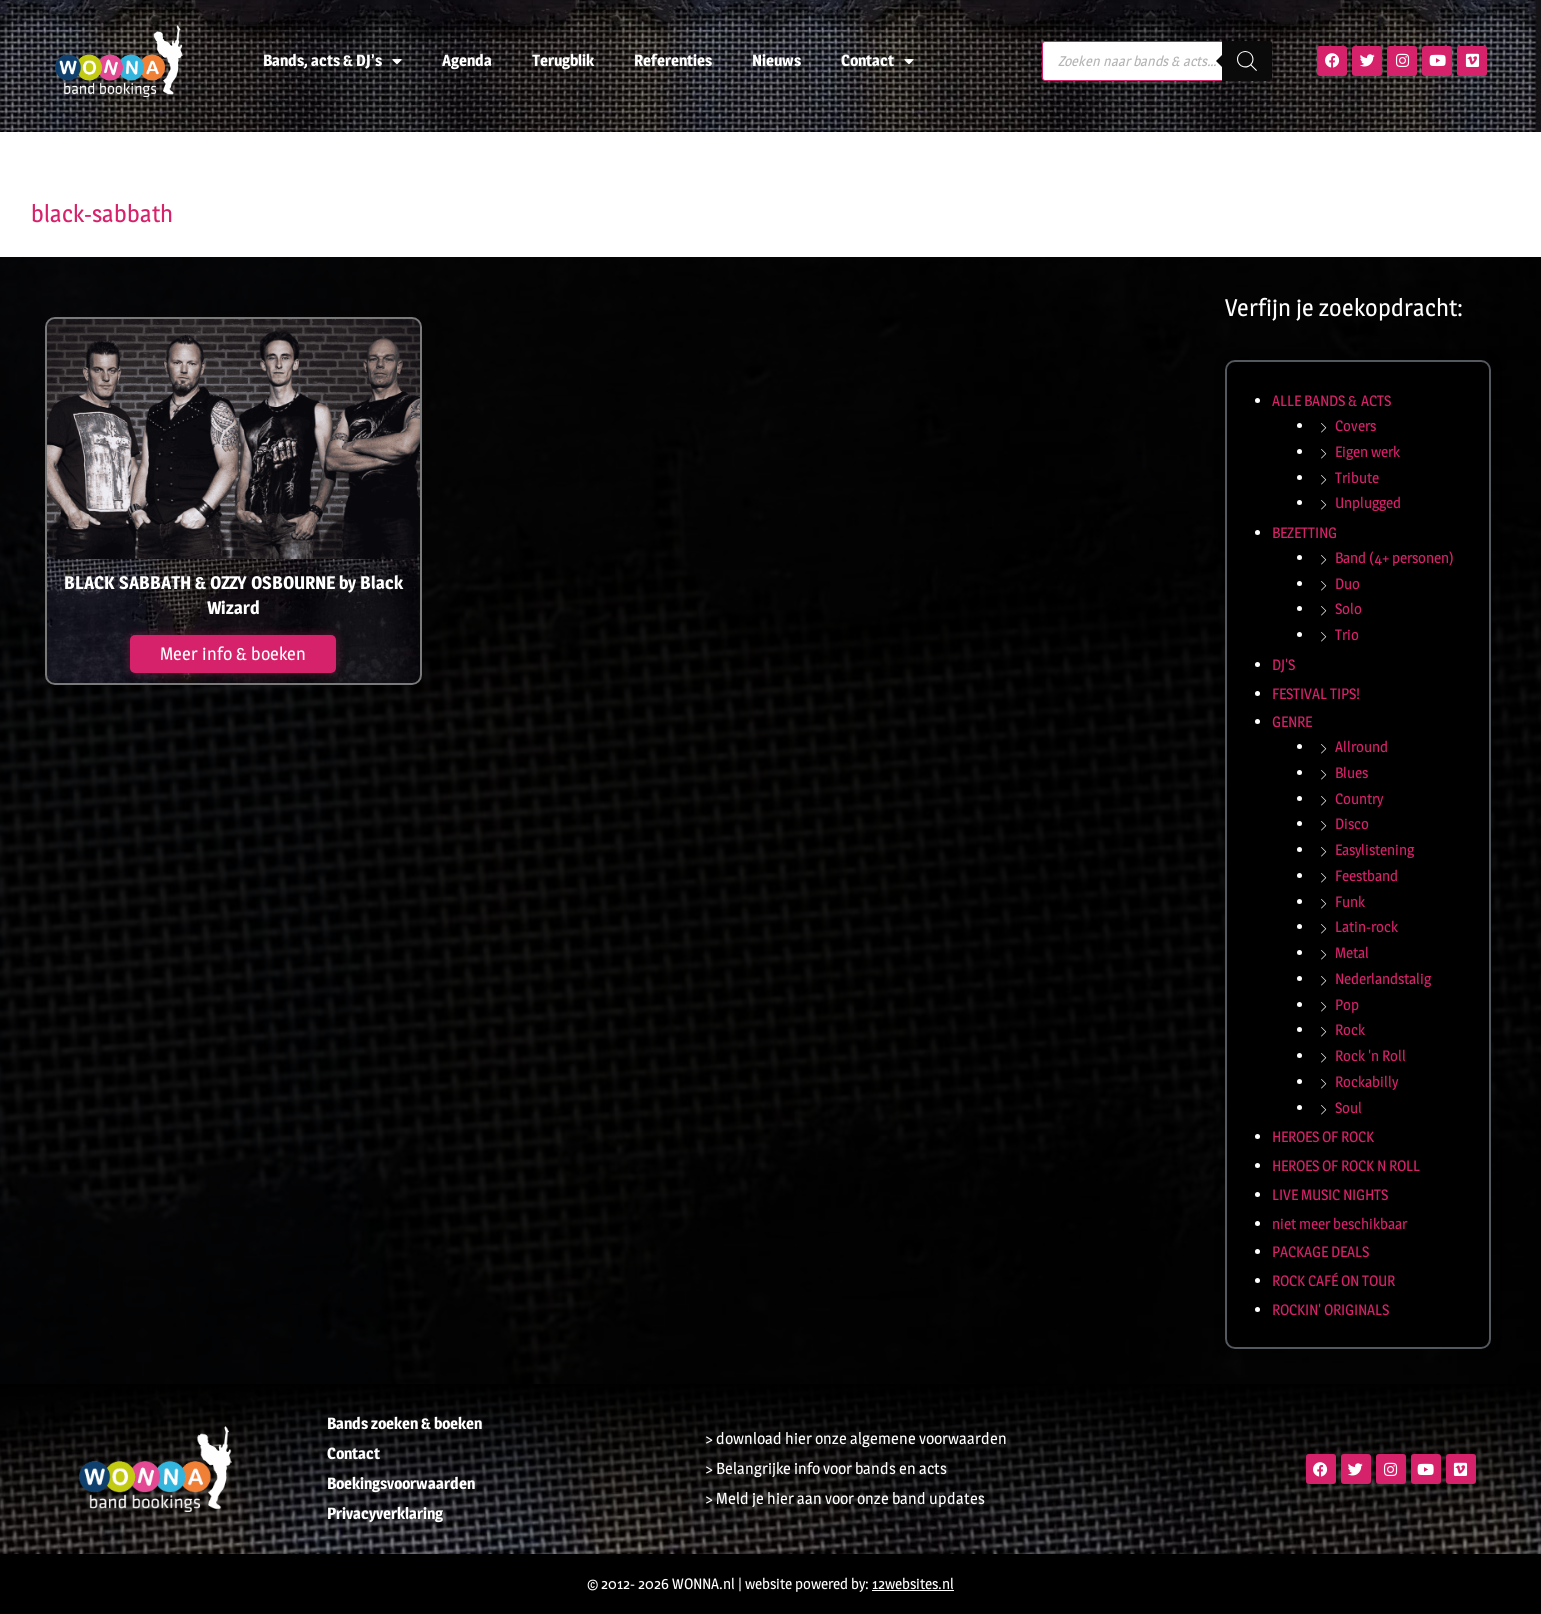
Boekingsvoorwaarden (401, 1483)
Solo (1348, 608)
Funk (1350, 901)
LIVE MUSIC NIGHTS (1330, 1194)
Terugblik (563, 60)
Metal (1352, 952)
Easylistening (1374, 849)
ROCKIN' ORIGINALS (1330, 1309)
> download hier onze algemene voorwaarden (856, 1438)
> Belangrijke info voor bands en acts (826, 1468)
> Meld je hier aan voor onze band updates (845, 1498)
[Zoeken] (1247, 61)
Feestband (1366, 875)
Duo (1347, 583)
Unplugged (1368, 502)
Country (1359, 798)
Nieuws (776, 60)
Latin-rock (1366, 926)
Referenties (673, 60)
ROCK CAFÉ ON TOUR (1333, 1280)
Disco (1352, 823)
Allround (1361, 746)
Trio (1347, 634)
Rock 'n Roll (1370, 1055)
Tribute (1357, 477)
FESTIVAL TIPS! (1316, 693)
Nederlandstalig (1383, 978)
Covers (1355, 425)
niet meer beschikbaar (1339, 1223)
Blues (1351, 772)
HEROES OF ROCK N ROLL (1346, 1165)
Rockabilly (1366, 1081)
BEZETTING (1304, 532)
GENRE (1292, 721)
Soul (1348, 1107)
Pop (1347, 1004)
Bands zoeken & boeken (404, 1423)
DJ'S (1283, 664)
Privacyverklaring (385, 1513)
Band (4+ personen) (1394, 557)
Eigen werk (1367, 451)
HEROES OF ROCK (1323, 1136)
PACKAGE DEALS (1320, 1251)
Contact (877, 61)
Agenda (467, 60)
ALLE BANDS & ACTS (1331, 400)
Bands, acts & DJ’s (332, 61)
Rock (1350, 1029)
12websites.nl (913, 1583)
